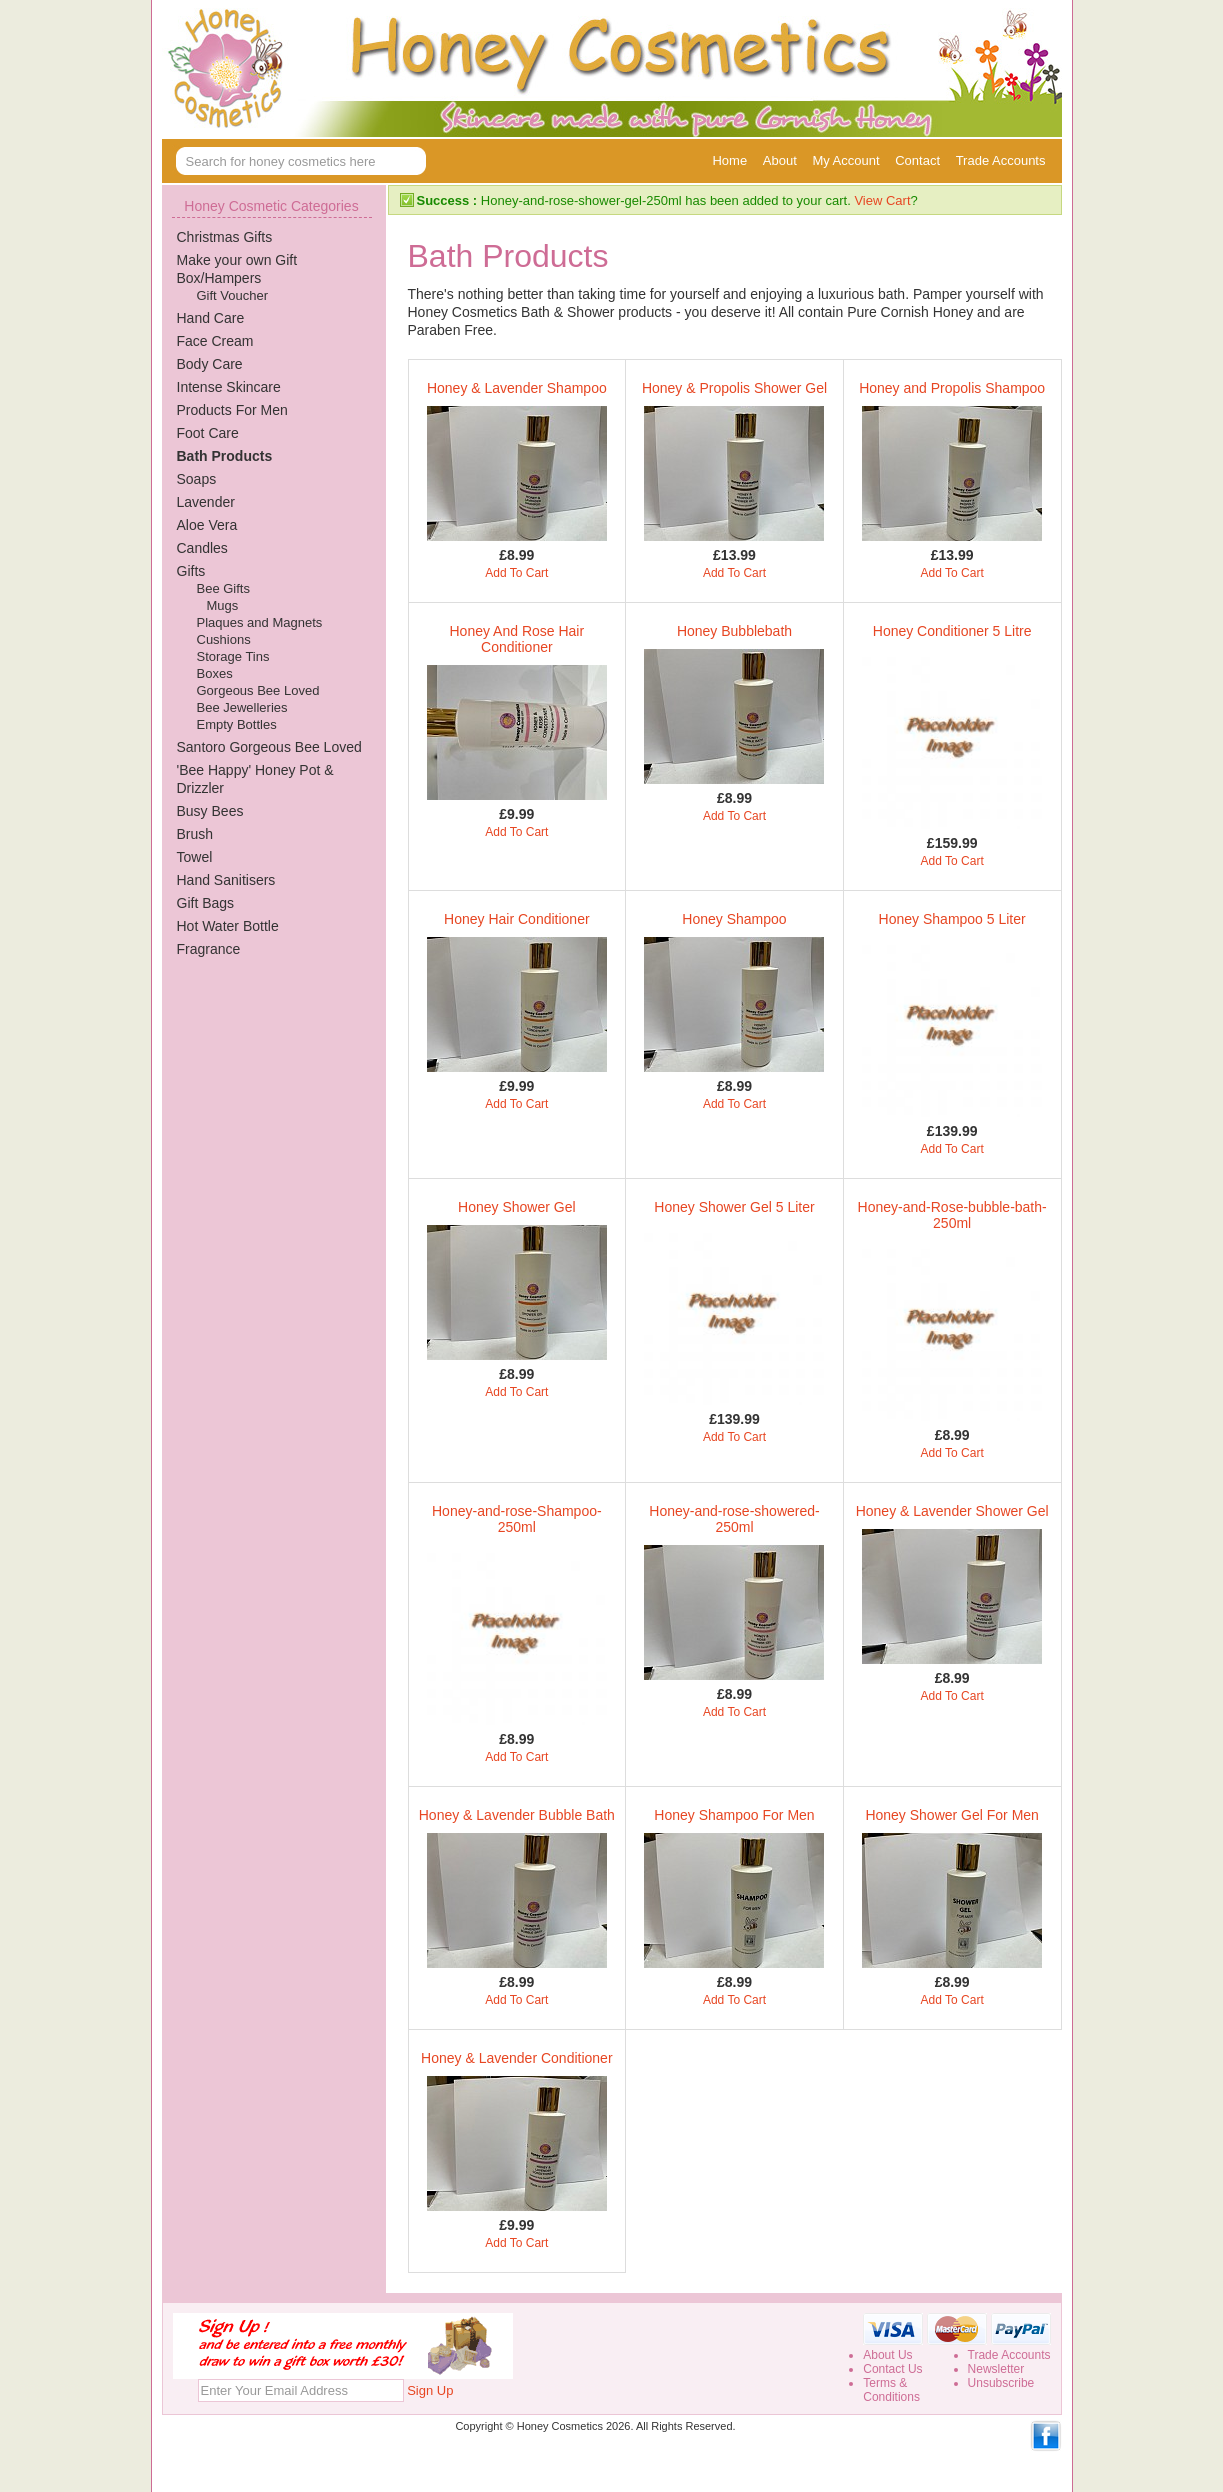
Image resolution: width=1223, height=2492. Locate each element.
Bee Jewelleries (242, 707)
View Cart (882, 200)
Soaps (197, 479)
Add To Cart (516, 573)
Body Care (210, 364)
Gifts (191, 571)
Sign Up (430, 2390)
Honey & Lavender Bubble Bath (517, 1815)
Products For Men (232, 410)
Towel (195, 857)
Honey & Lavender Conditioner (516, 2058)
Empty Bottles (237, 724)
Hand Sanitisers (226, 880)
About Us (887, 2355)
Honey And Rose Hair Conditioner (517, 639)
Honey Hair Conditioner (517, 919)
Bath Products (225, 456)
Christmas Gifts (225, 237)
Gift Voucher (233, 295)
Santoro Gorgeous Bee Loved (269, 747)
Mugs (223, 605)
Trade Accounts (1001, 160)
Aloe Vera (207, 525)
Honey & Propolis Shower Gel (734, 388)
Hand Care (211, 318)
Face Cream (215, 341)
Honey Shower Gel (517, 1207)
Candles (202, 548)
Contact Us (892, 2369)
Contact (917, 160)
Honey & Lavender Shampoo (517, 388)
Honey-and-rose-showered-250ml (734, 1519)
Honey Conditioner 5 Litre (952, 631)
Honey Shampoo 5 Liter (952, 919)
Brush (195, 834)
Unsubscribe (1001, 2383)
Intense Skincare (229, 387)
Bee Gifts (223, 588)
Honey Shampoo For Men (734, 1815)
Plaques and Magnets (260, 622)
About (780, 160)
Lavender (206, 502)
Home (729, 160)
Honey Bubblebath (734, 631)
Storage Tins (233, 656)
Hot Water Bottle (228, 926)
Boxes (215, 673)
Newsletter (996, 2369)
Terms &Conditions (891, 2390)
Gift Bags (206, 903)
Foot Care (208, 433)
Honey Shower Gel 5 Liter (734, 1207)
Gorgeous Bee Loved (258, 690)
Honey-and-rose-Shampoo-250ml (517, 1519)
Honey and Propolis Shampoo (952, 388)
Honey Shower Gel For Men (952, 1815)
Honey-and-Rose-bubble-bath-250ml (952, 1215)
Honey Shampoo (734, 919)
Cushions (224, 639)
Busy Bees (210, 811)
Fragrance (209, 949)
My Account (845, 160)
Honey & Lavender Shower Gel (952, 1511)
